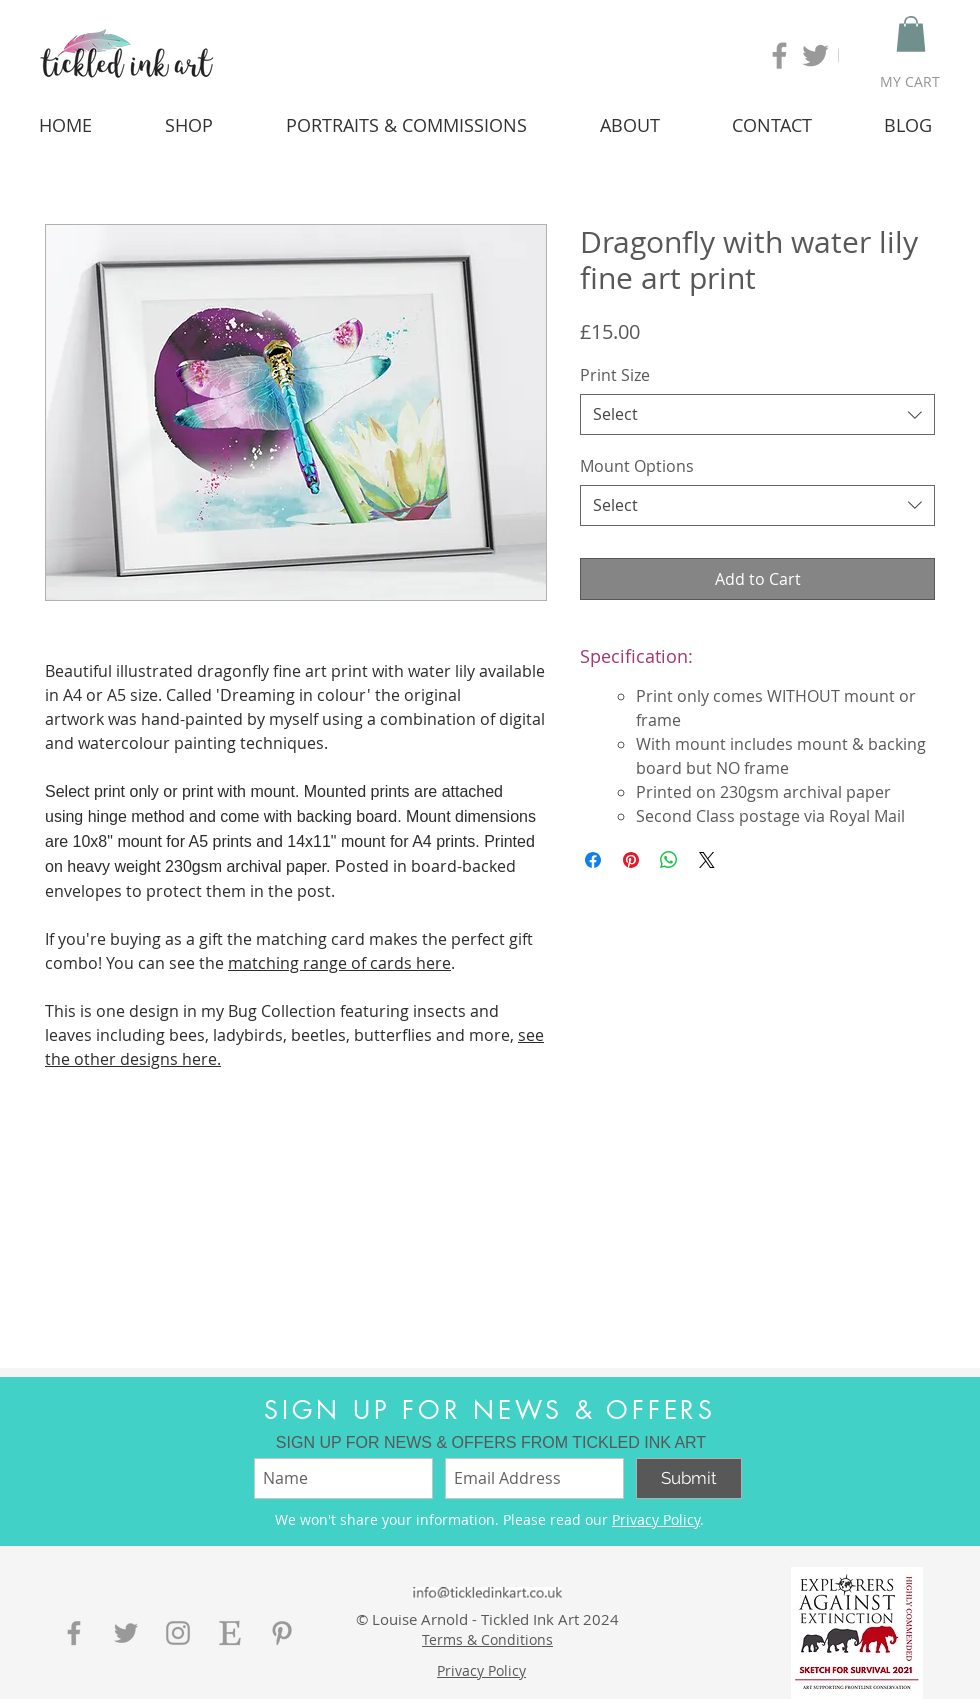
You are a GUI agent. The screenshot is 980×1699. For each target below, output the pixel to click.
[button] (911, 34)
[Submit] (689, 1478)
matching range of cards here (339, 963)
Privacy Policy (656, 1519)
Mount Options (637, 466)
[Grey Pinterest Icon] (282, 1633)
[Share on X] (707, 860)
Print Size (615, 375)
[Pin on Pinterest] (631, 860)
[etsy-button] (230, 1633)
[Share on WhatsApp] (669, 860)
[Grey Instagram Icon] (178, 1633)
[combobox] (757, 414)
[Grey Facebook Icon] (779, 55)
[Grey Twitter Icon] (815, 55)
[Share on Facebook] (593, 860)
